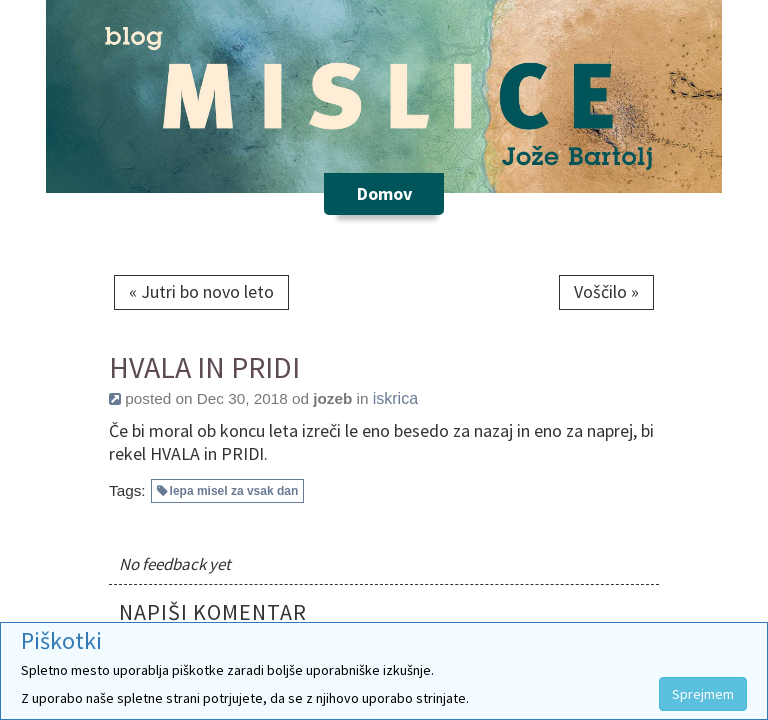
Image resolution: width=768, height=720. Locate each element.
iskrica (395, 398)
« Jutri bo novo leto (201, 291)
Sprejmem (703, 694)
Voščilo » (606, 291)
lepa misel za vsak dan (234, 491)
